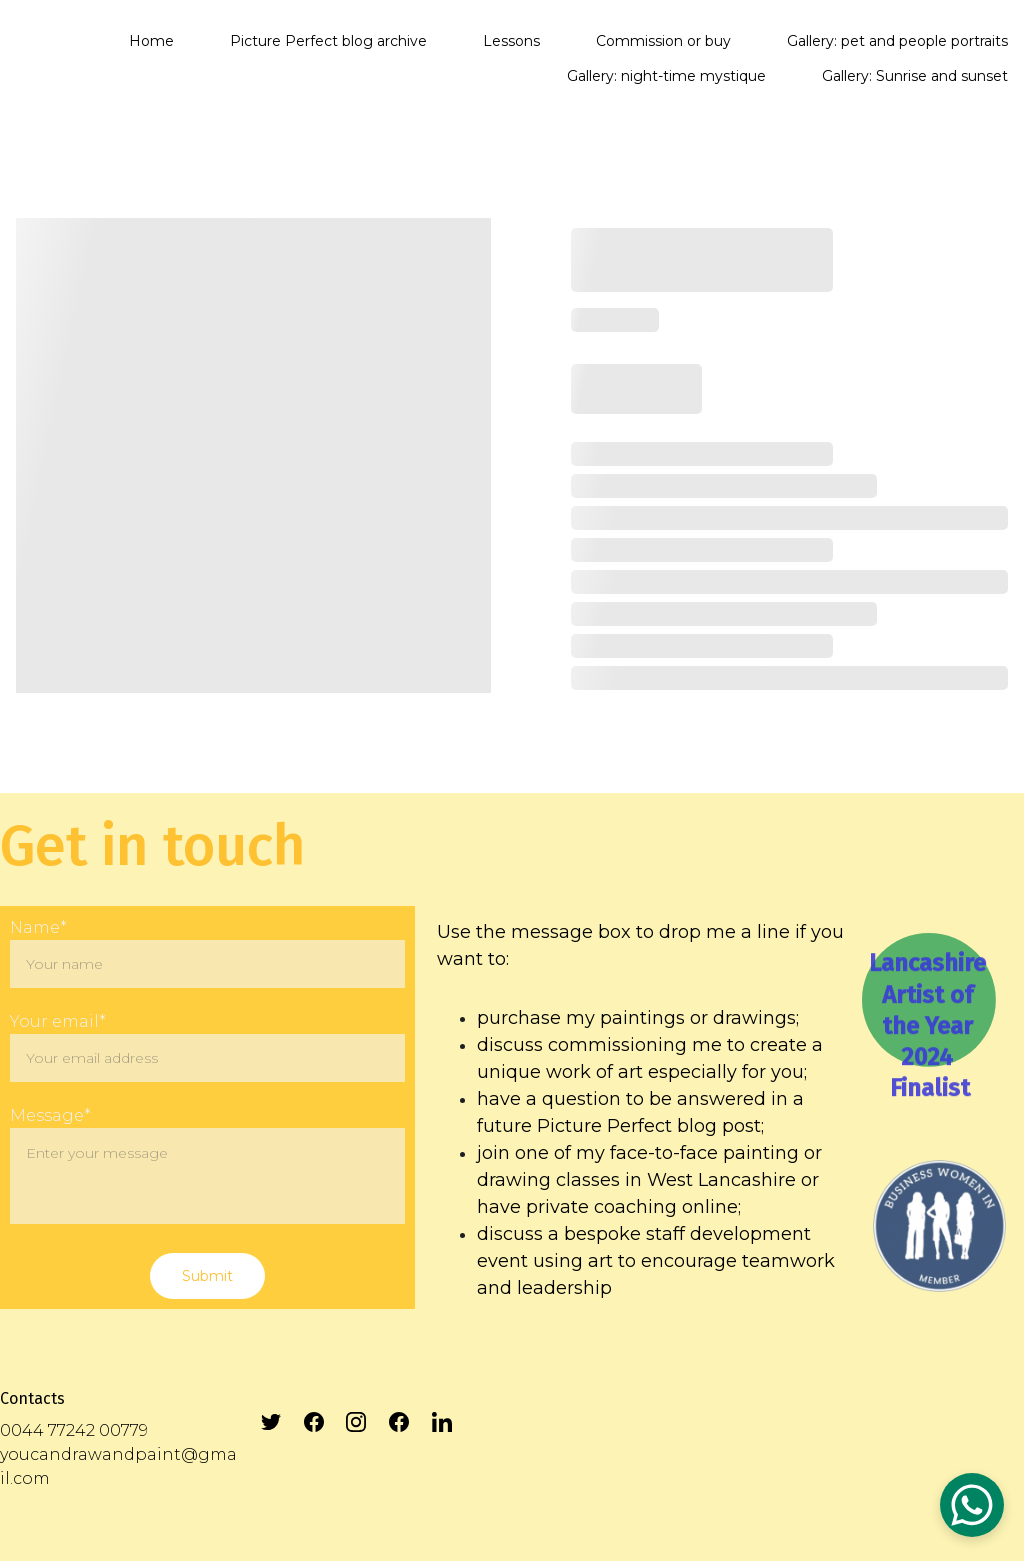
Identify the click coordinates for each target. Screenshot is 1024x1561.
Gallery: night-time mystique (666, 76)
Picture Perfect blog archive (328, 41)
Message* (50, 1115)
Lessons (511, 41)
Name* (38, 927)
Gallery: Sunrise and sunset (915, 76)
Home (151, 41)
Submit (207, 1276)
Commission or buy (663, 41)
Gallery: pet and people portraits (897, 41)
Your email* (58, 1021)
